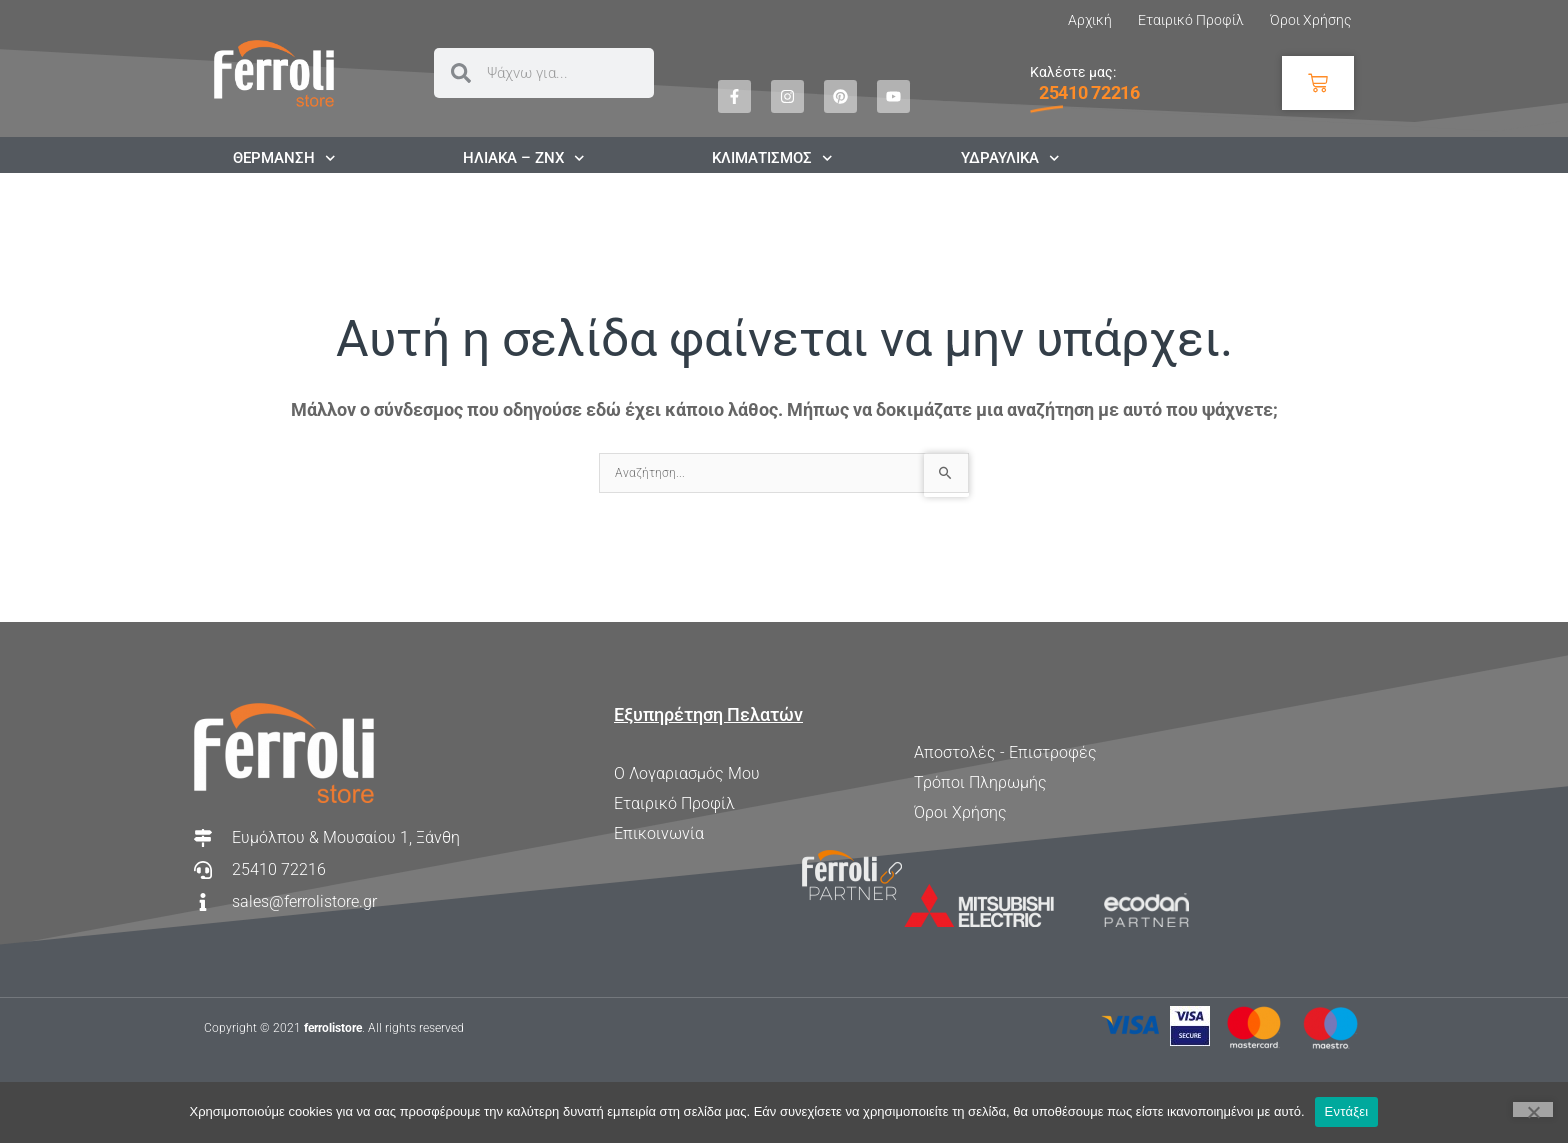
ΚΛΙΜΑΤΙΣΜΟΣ (772, 158)
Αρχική (1090, 20)
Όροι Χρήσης (1310, 20)
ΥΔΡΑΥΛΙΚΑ (1010, 158)
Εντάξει (1347, 1111)
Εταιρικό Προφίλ (1191, 20)
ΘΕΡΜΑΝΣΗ (284, 158)
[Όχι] (1533, 1109)
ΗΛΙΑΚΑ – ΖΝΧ (524, 158)
